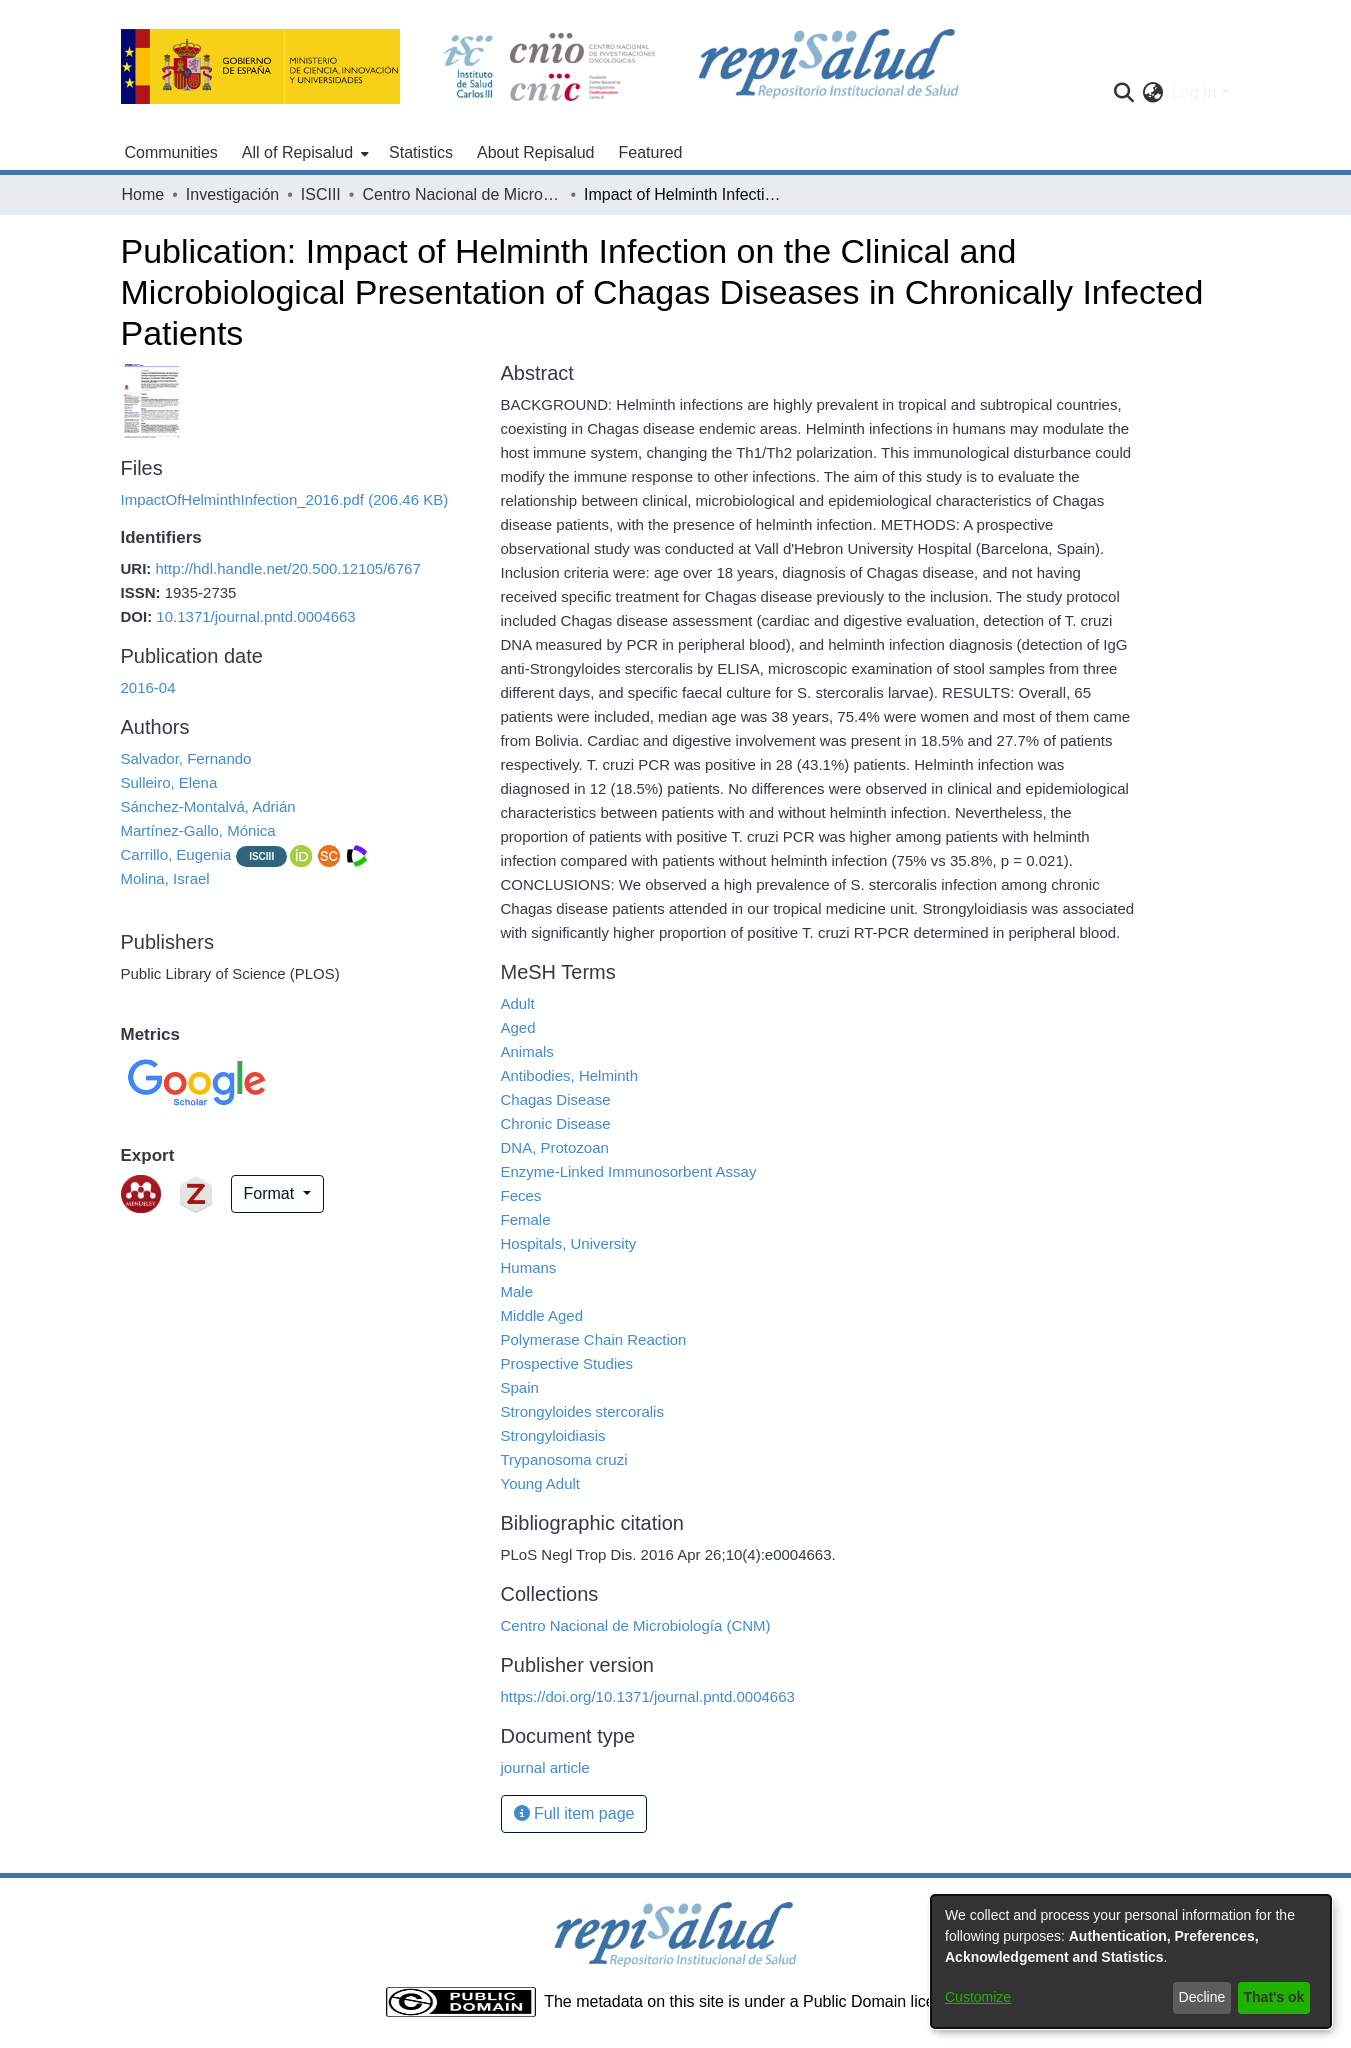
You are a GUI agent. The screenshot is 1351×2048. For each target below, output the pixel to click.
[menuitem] (303, 153)
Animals (527, 1051)
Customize (978, 1997)
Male (517, 1291)
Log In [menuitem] (1194, 92)
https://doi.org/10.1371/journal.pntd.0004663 (648, 1696)
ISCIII (321, 194)
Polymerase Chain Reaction (594, 1339)
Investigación (232, 194)
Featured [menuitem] (650, 152)
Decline (1202, 1997)
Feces (521, 1195)
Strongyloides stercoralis (582, 1411)
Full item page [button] (574, 1813)
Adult (518, 1003)
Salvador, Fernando (186, 758)
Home (143, 194)
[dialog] (1131, 1961)
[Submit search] (1124, 93)
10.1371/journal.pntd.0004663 (255, 616)
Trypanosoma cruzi (564, 1459)
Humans (529, 1267)
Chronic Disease (556, 1123)
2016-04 (148, 687)
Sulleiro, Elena (169, 782)
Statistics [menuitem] (421, 152)
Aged (518, 1027)
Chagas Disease (556, 1099)
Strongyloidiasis (553, 1435)
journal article (545, 1767)
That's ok (1274, 1997)
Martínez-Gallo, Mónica (198, 830)
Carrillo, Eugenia (176, 854)
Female (526, 1219)
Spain (520, 1387)
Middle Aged (542, 1315)
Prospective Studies (567, 1363)
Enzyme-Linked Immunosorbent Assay (629, 1171)
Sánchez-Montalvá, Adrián (208, 806)
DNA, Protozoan (555, 1147)
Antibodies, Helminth (570, 1075)
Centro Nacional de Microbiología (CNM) (462, 194)
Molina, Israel (165, 878)
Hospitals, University (569, 1243)
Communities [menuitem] (171, 152)
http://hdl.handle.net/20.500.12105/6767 (288, 568)
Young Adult (541, 1483)
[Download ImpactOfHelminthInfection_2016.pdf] (285, 499)
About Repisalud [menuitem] (535, 152)
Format (271, 1193)
